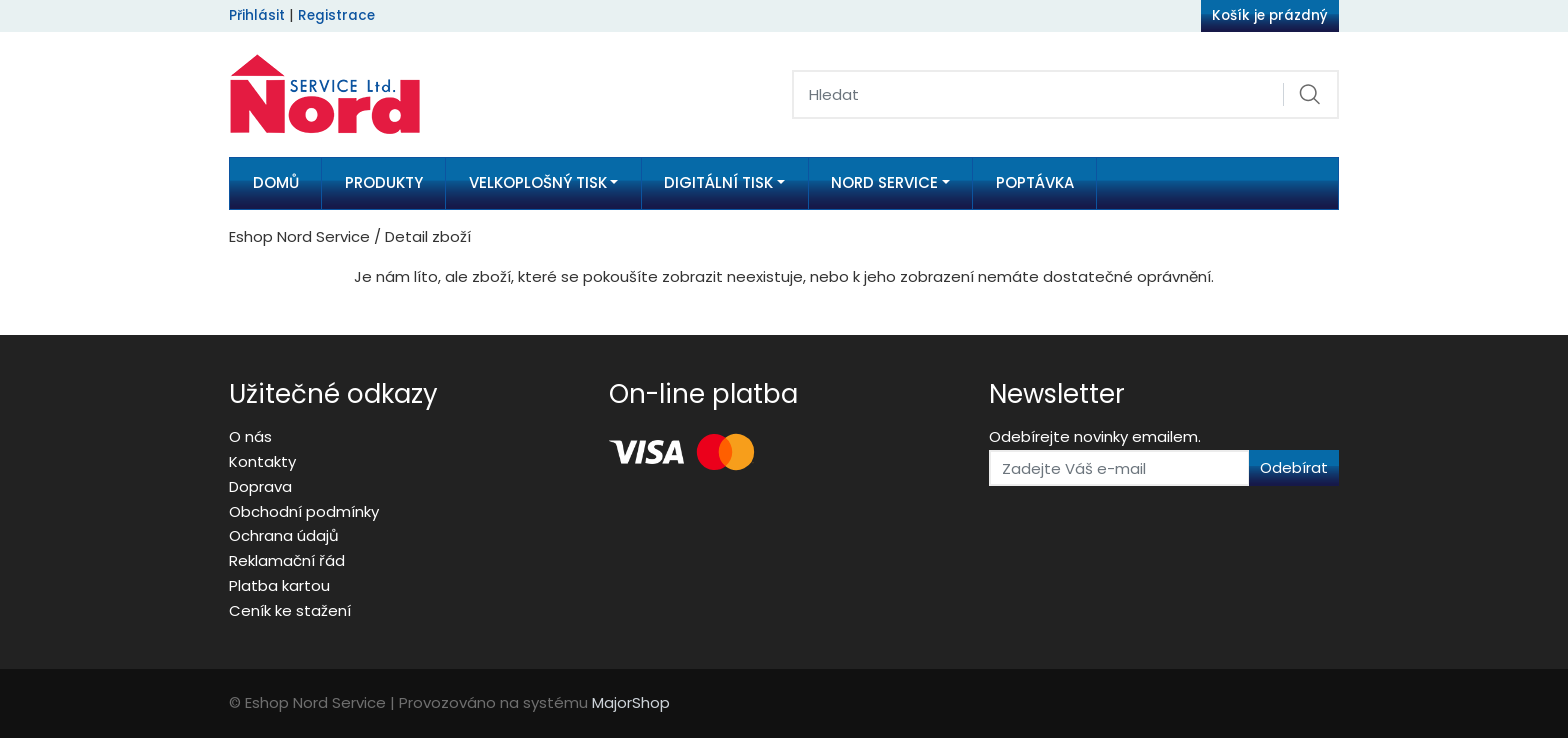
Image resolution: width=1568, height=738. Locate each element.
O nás (250, 436)
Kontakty (262, 461)
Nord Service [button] (884, 182)
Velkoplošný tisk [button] (538, 182)
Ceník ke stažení (290, 610)
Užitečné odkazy (333, 394)
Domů (276, 182)
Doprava (260, 486)
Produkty (384, 182)
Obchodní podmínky (304, 511)
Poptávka (1035, 182)
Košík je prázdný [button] (1270, 15)
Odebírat (1294, 467)
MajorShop (631, 702)
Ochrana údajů (284, 535)
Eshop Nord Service (299, 236)
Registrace (336, 15)
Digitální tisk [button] (718, 182)
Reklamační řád (287, 560)
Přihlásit (257, 15)
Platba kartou (279, 585)
